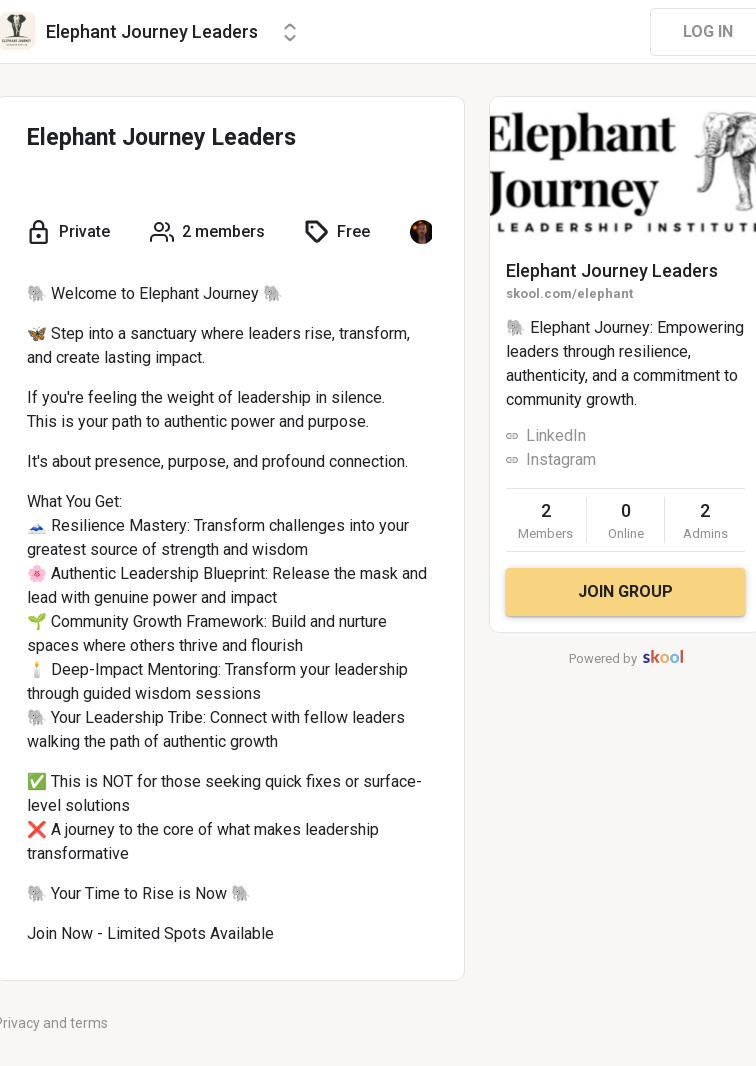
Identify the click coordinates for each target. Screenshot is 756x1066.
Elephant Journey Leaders (612, 270)
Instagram (561, 459)
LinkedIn (556, 435)
